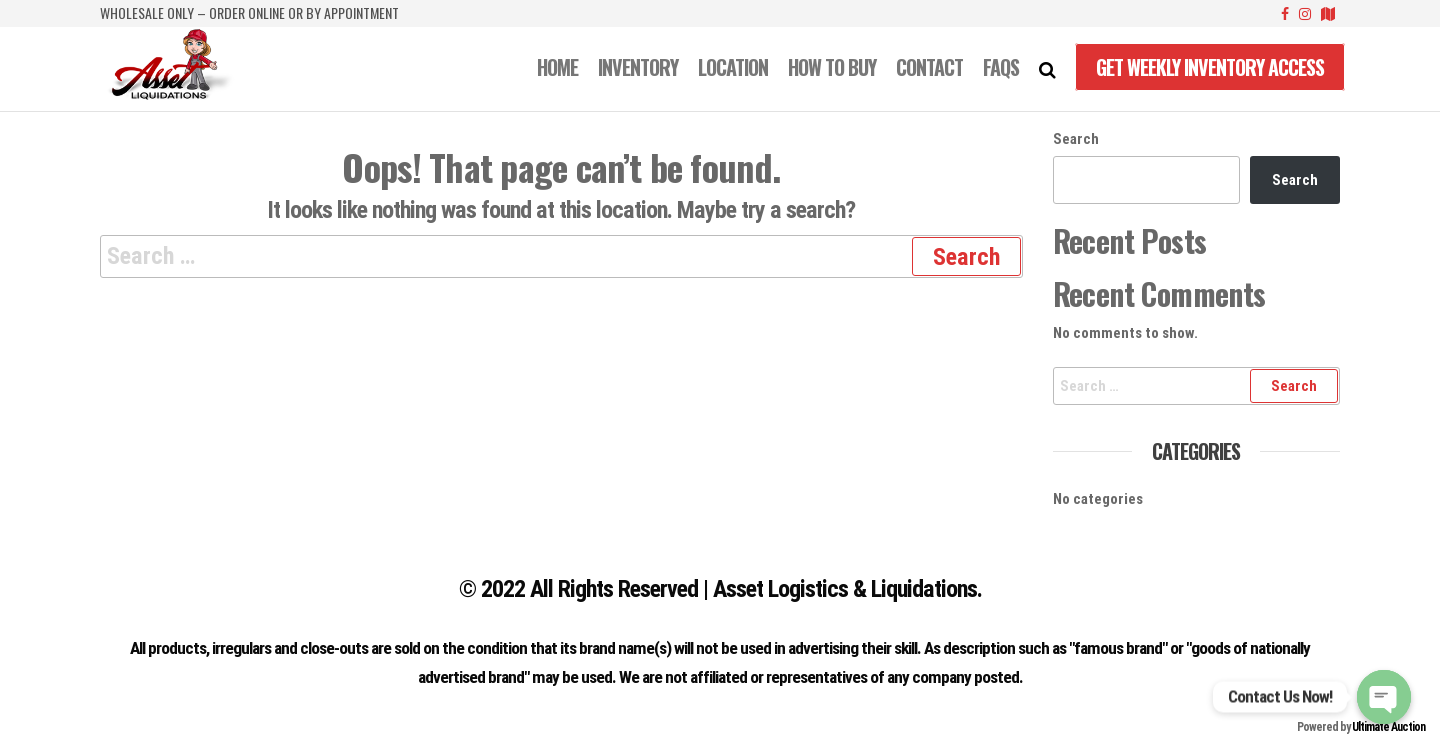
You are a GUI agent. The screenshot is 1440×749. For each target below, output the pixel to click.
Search (1076, 139)
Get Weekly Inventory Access (1210, 67)
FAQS (1001, 67)
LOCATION (733, 67)
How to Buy (832, 67)
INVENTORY (638, 67)
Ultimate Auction (1388, 727)
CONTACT (929, 67)
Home (557, 67)
